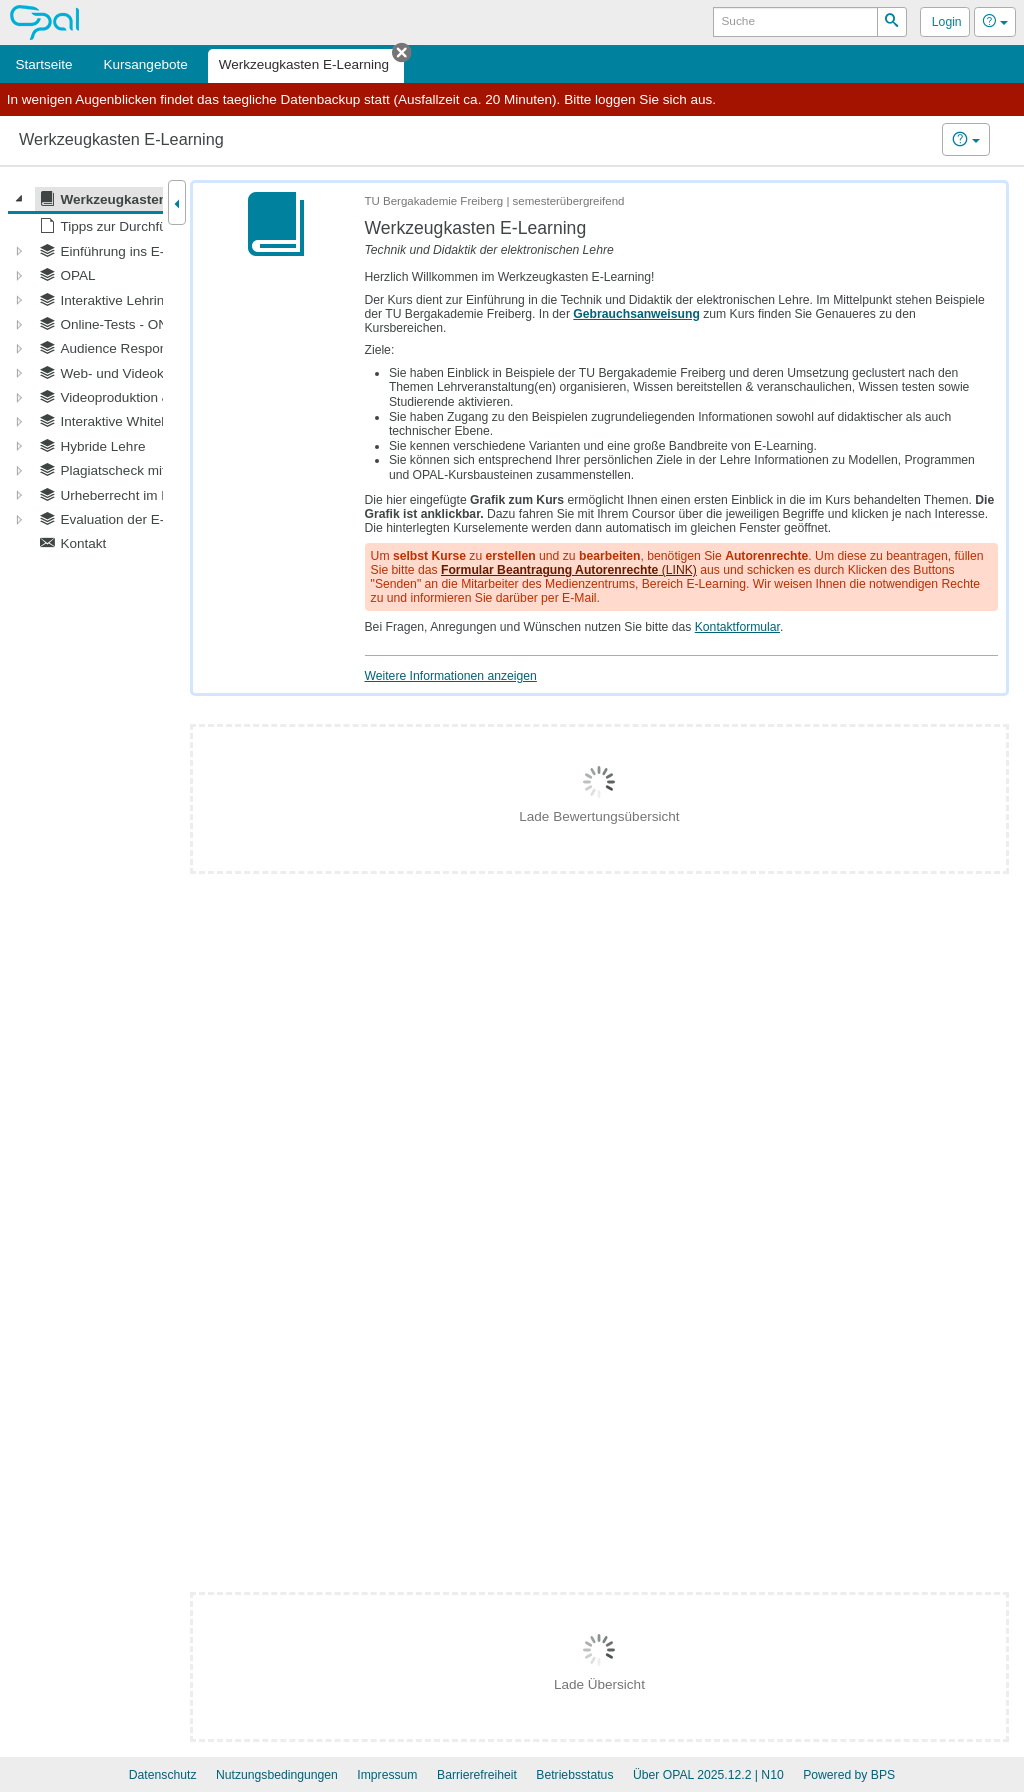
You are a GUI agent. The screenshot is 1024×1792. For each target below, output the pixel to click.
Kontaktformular (737, 627)
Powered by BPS (849, 1775)
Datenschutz (163, 1775)
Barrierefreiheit (477, 1775)
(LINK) (569, 570)
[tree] (85, 371)
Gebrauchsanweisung (636, 314)
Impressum (387, 1775)
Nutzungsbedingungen (277, 1775)
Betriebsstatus (574, 1775)
